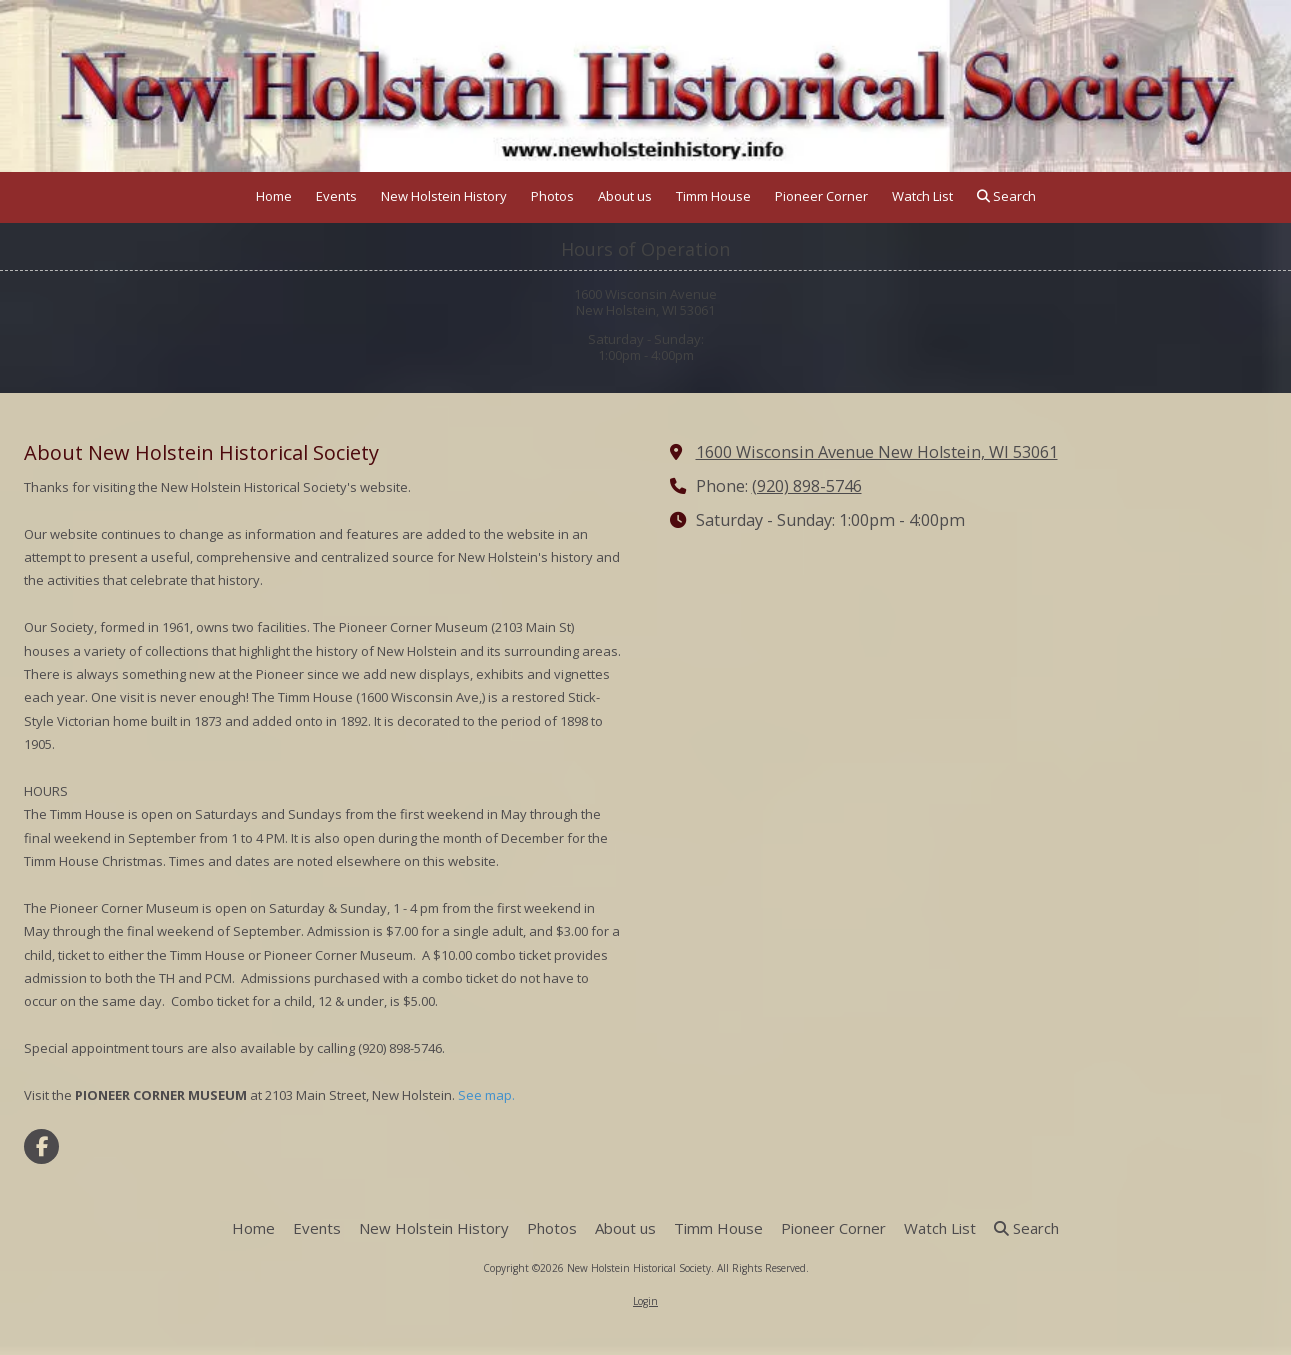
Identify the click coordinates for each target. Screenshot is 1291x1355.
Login (645, 1301)
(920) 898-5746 (807, 486)
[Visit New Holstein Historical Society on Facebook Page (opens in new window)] (41, 1146)
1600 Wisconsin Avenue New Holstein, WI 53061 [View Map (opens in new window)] (877, 452)
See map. (486, 1095)
